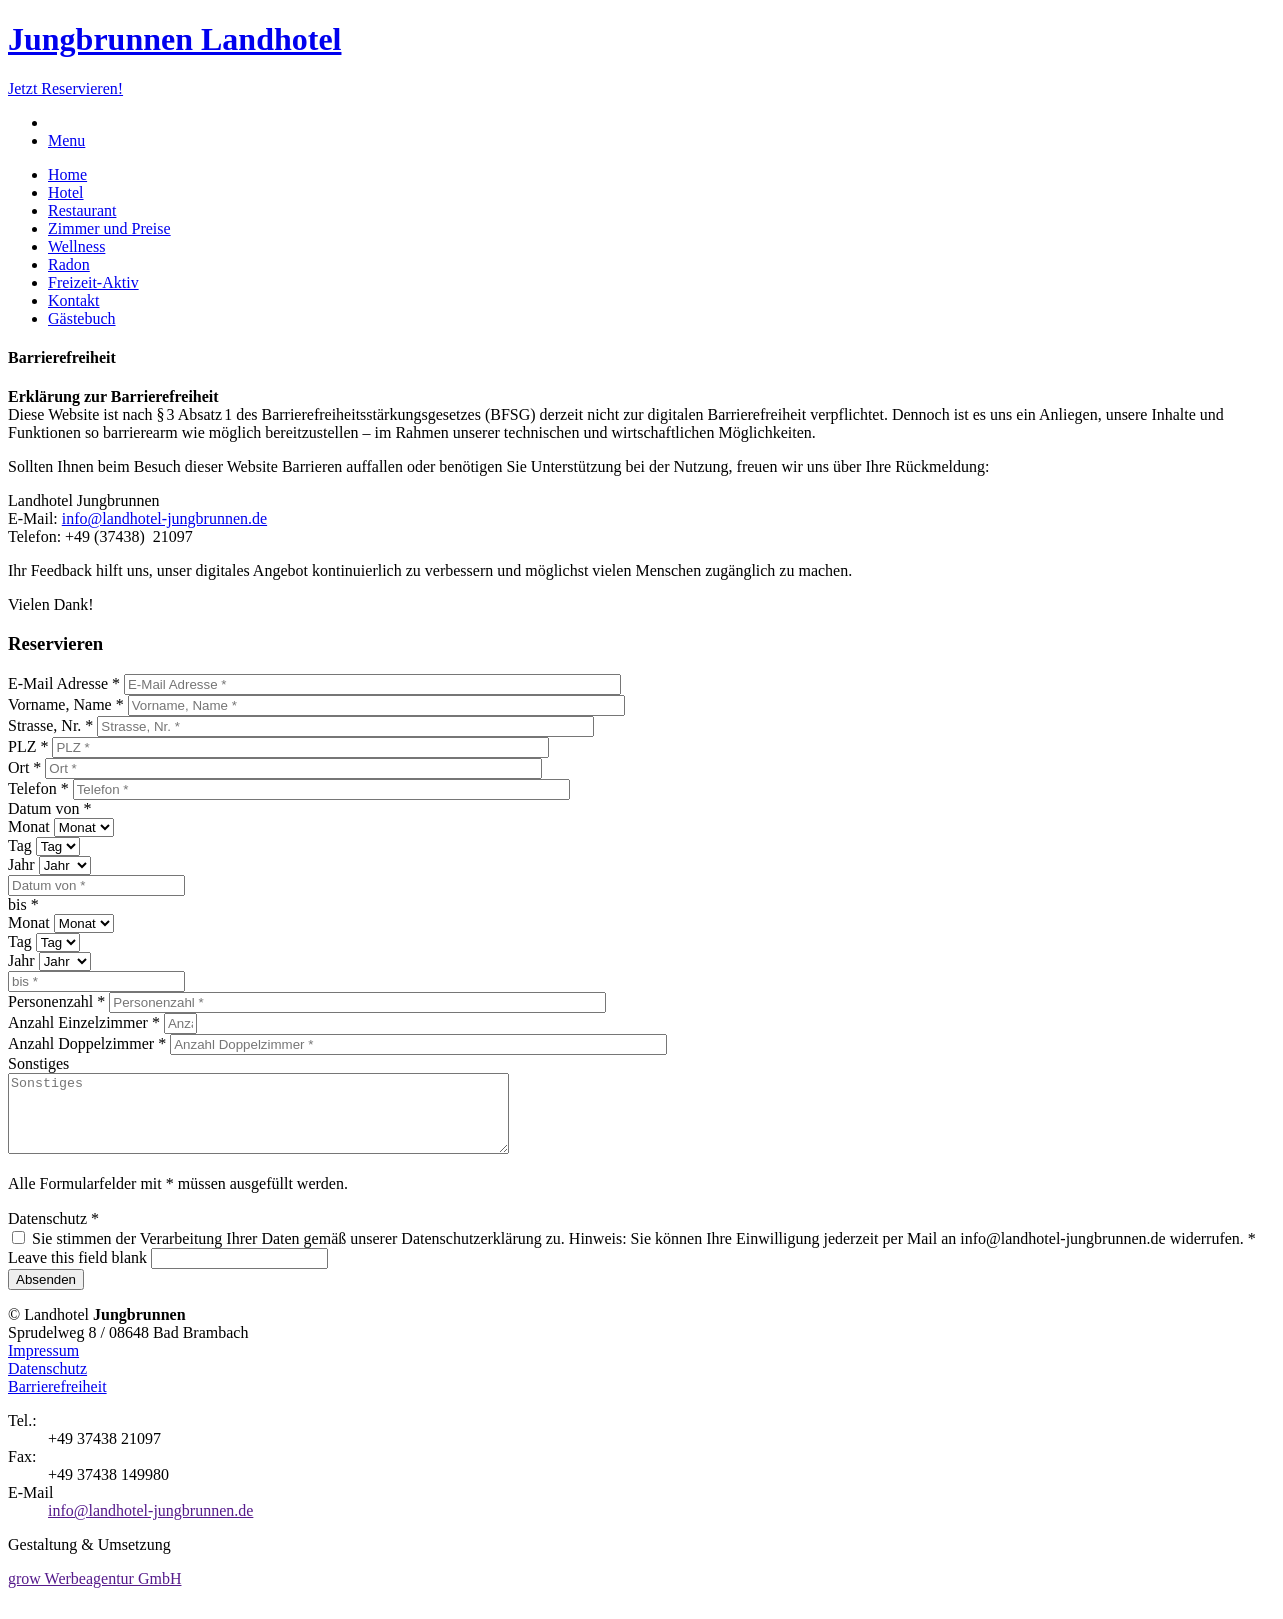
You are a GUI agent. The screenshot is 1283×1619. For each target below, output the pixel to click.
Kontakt (74, 300)
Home (67, 174)
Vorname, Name (66, 704)
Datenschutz (53, 1233)
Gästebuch (82, 318)
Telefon (38, 788)
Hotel (66, 192)
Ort (24, 767)
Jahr (23, 864)
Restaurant (82, 210)
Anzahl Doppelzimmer (87, 1043)
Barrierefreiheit (57, 1401)
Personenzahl (56, 1001)
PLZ (28, 746)
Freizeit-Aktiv (93, 282)
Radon (69, 264)
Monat (31, 826)
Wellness (76, 246)
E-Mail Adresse (64, 683)
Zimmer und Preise (109, 228)
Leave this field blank (79, 1272)
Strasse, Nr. (50, 725)
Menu (66, 140)
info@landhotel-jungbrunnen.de (164, 518)
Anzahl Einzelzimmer (84, 1022)
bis (23, 904)
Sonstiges (38, 1063)
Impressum (43, 1365)
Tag (22, 845)
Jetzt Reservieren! (65, 88)
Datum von (50, 808)
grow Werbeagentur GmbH (94, 1593)
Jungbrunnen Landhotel (174, 39)
